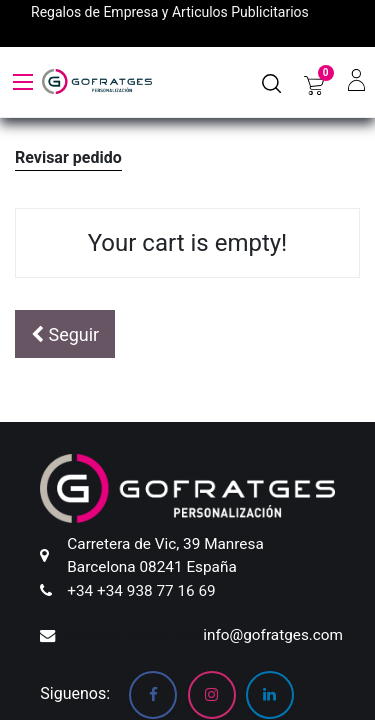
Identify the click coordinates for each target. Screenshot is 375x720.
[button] (65, 334)
